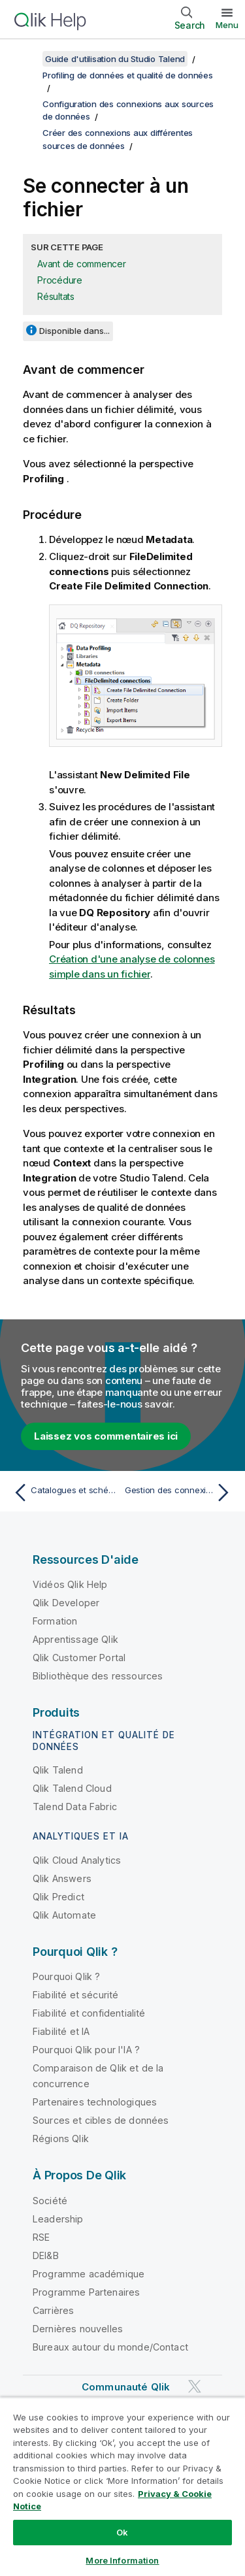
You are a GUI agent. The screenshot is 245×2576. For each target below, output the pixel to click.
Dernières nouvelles (78, 2328)
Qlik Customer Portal (79, 1657)
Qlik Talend (58, 1769)
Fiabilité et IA (61, 2031)
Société (50, 2200)
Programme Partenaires (86, 2292)
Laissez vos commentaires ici (106, 1436)
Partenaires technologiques (95, 2101)
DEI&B (46, 2255)
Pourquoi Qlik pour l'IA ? (86, 2049)
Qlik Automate (64, 1915)
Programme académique (88, 2273)
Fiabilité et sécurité (75, 1994)
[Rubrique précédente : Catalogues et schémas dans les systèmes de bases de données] (65, 1492)
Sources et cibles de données (101, 2120)
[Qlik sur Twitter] (194, 2386)
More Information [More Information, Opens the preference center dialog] (122, 2560)
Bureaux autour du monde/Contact (110, 2347)
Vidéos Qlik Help (70, 1584)
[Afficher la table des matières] (26, 58)
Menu (227, 25)
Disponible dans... (74, 330)
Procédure (59, 280)
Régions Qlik (61, 2138)
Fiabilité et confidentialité (89, 2013)
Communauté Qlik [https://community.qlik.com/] (126, 2387)
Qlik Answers (62, 1878)
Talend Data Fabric (75, 1806)
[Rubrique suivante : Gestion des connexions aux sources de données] (180, 1492)
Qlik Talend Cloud (72, 1788)
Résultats (55, 296)
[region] (122, 2486)
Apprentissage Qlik (75, 1639)
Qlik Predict (58, 1896)
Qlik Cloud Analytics (77, 1860)
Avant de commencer (81, 263)
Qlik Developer (66, 1602)
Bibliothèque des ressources (98, 1675)
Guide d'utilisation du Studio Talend (115, 59)
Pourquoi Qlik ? (66, 1976)
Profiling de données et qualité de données (127, 75)
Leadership (58, 2218)
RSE (41, 2237)
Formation (55, 1621)
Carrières (53, 2310)
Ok (122, 2532)
